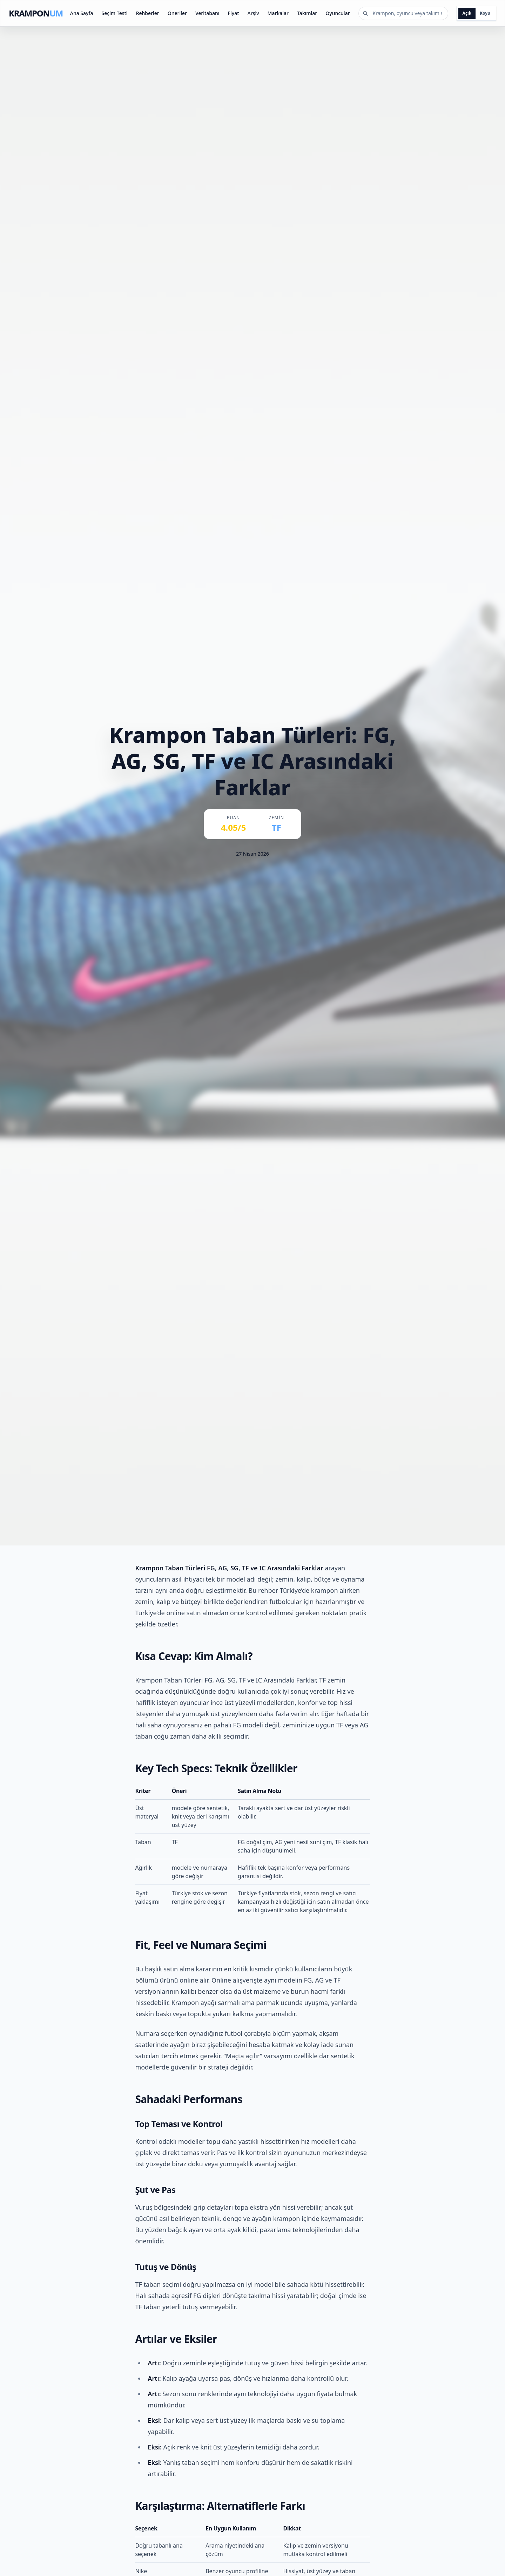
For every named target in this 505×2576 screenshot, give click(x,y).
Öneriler (177, 13)
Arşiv (253, 13)
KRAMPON (36, 13)
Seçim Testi (114, 13)
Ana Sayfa (81, 13)
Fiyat (233, 13)
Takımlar (307, 13)
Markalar (278, 13)
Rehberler (147, 13)
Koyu (485, 13)
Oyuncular (337, 13)
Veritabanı (207, 13)
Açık (467, 13)
